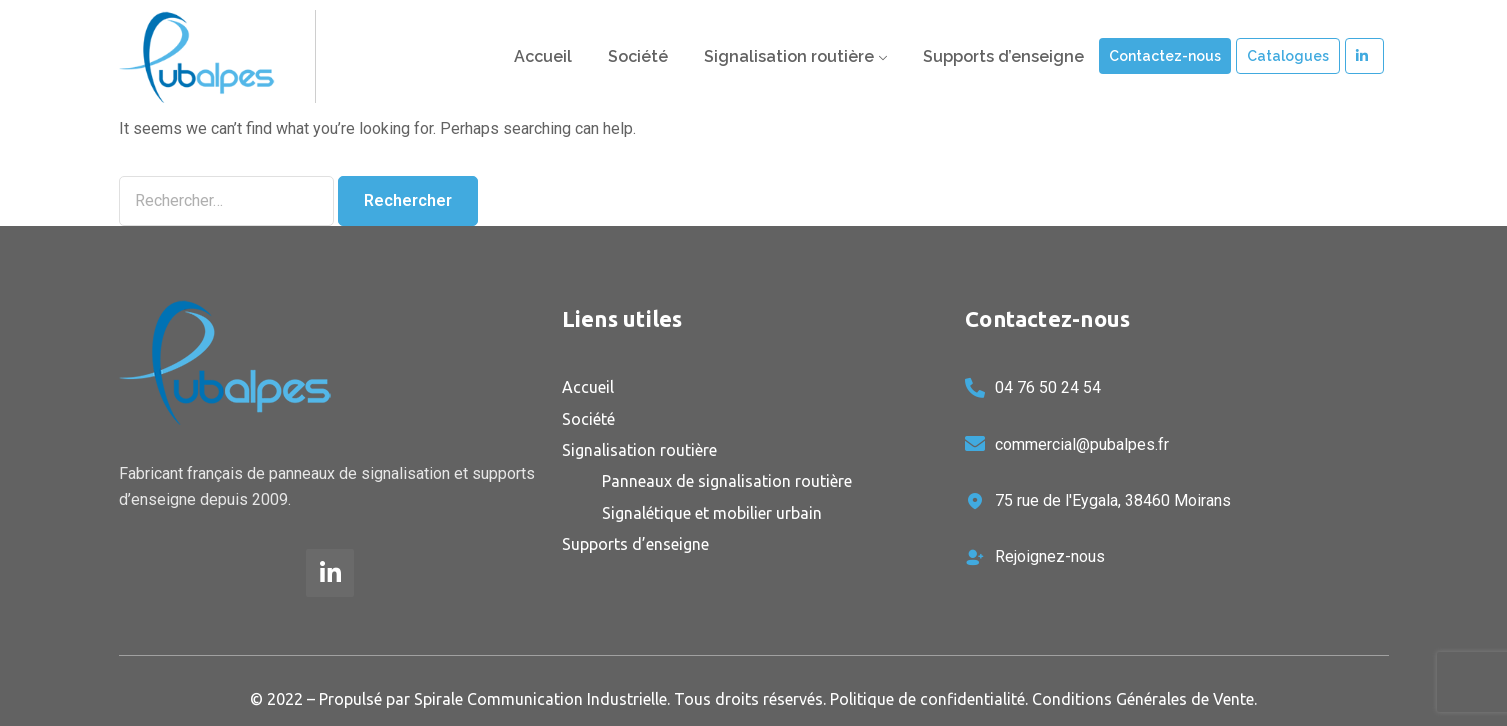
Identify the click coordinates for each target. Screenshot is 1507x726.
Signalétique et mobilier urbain (712, 513)
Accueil (543, 56)
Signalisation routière (789, 56)
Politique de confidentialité (927, 699)
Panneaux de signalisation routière (727, 481)
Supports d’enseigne (1003, 56)
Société (638, 56)
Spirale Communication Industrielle (540, 699)
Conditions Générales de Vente (1143, 699)
